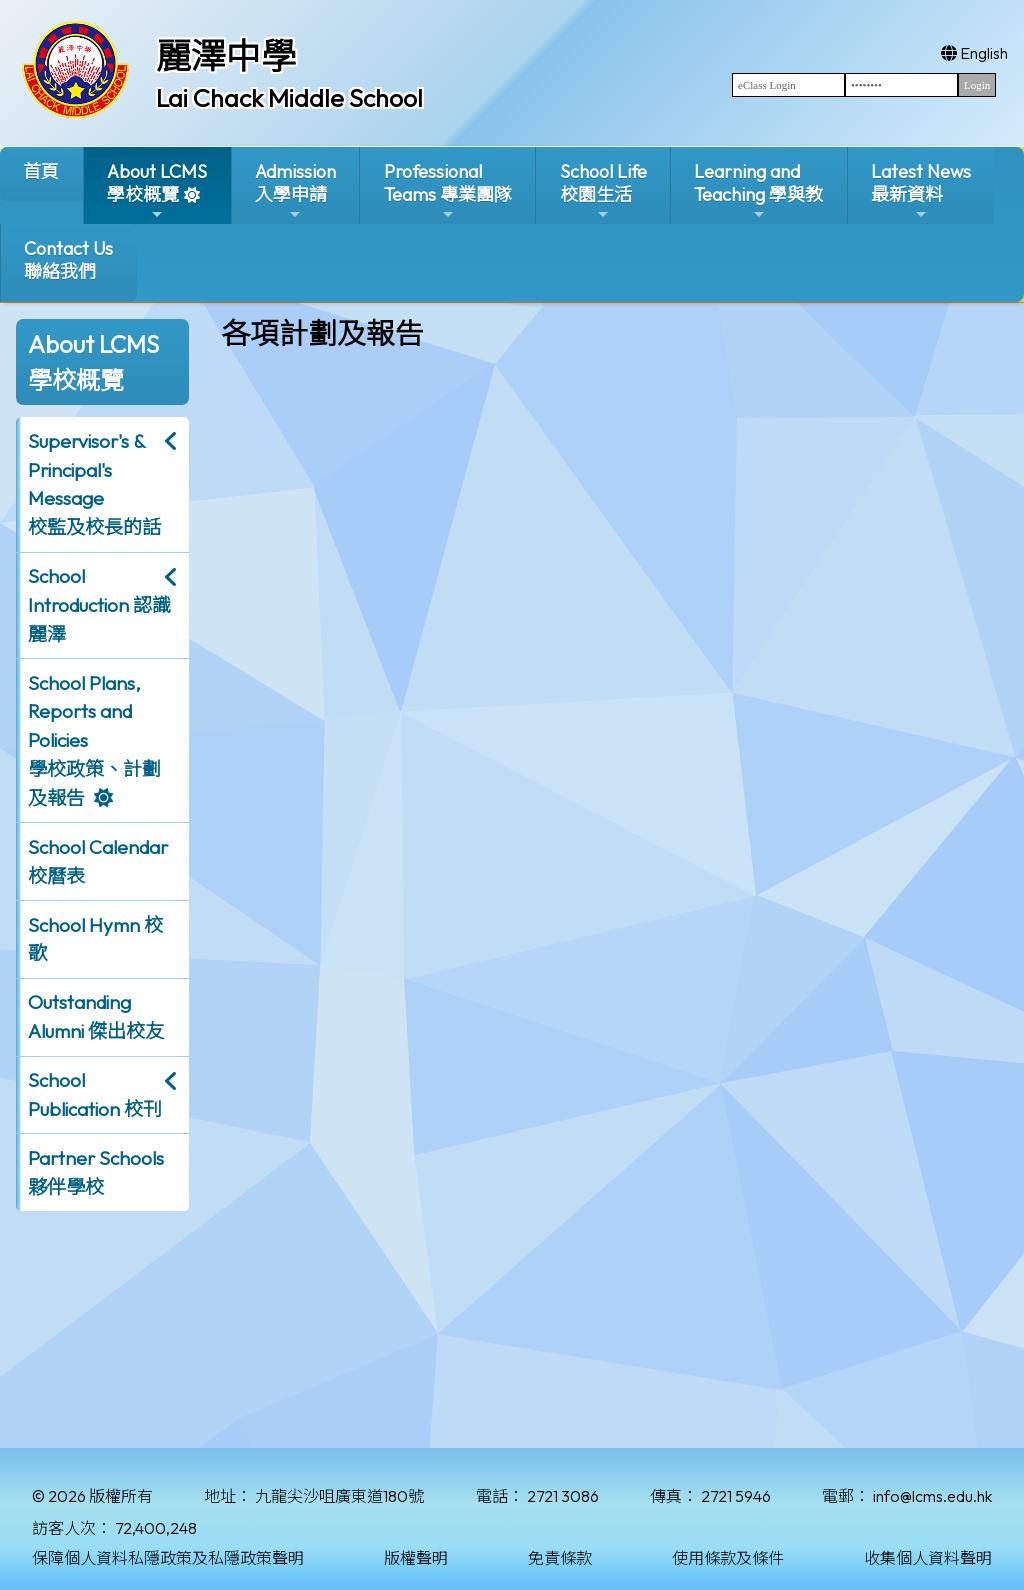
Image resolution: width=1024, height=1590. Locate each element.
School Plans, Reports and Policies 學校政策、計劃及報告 (94, 740)
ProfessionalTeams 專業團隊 (448, 191)
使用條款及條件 (728, 1558)
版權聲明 (416, 1558)
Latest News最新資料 (921, 191)
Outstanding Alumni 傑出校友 (96, 1016)
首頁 (41, 171)
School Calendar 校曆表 (98, 861)
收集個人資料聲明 (928, 1558)
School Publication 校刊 (95, 1094)
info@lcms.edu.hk (932, 1496)
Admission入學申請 (295, 191)
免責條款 (560, 1558)
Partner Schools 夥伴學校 (96, 1172)
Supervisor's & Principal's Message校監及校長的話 (94, 484)
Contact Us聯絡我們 (68, 260)
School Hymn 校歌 (95, 939)
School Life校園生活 (603, 191)
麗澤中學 (226, 56)
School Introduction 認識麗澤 (99, 605)
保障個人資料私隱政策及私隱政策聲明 (168, 1558)
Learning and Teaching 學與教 (758, 191)
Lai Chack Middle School (289, 98)
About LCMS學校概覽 (157, 191)
